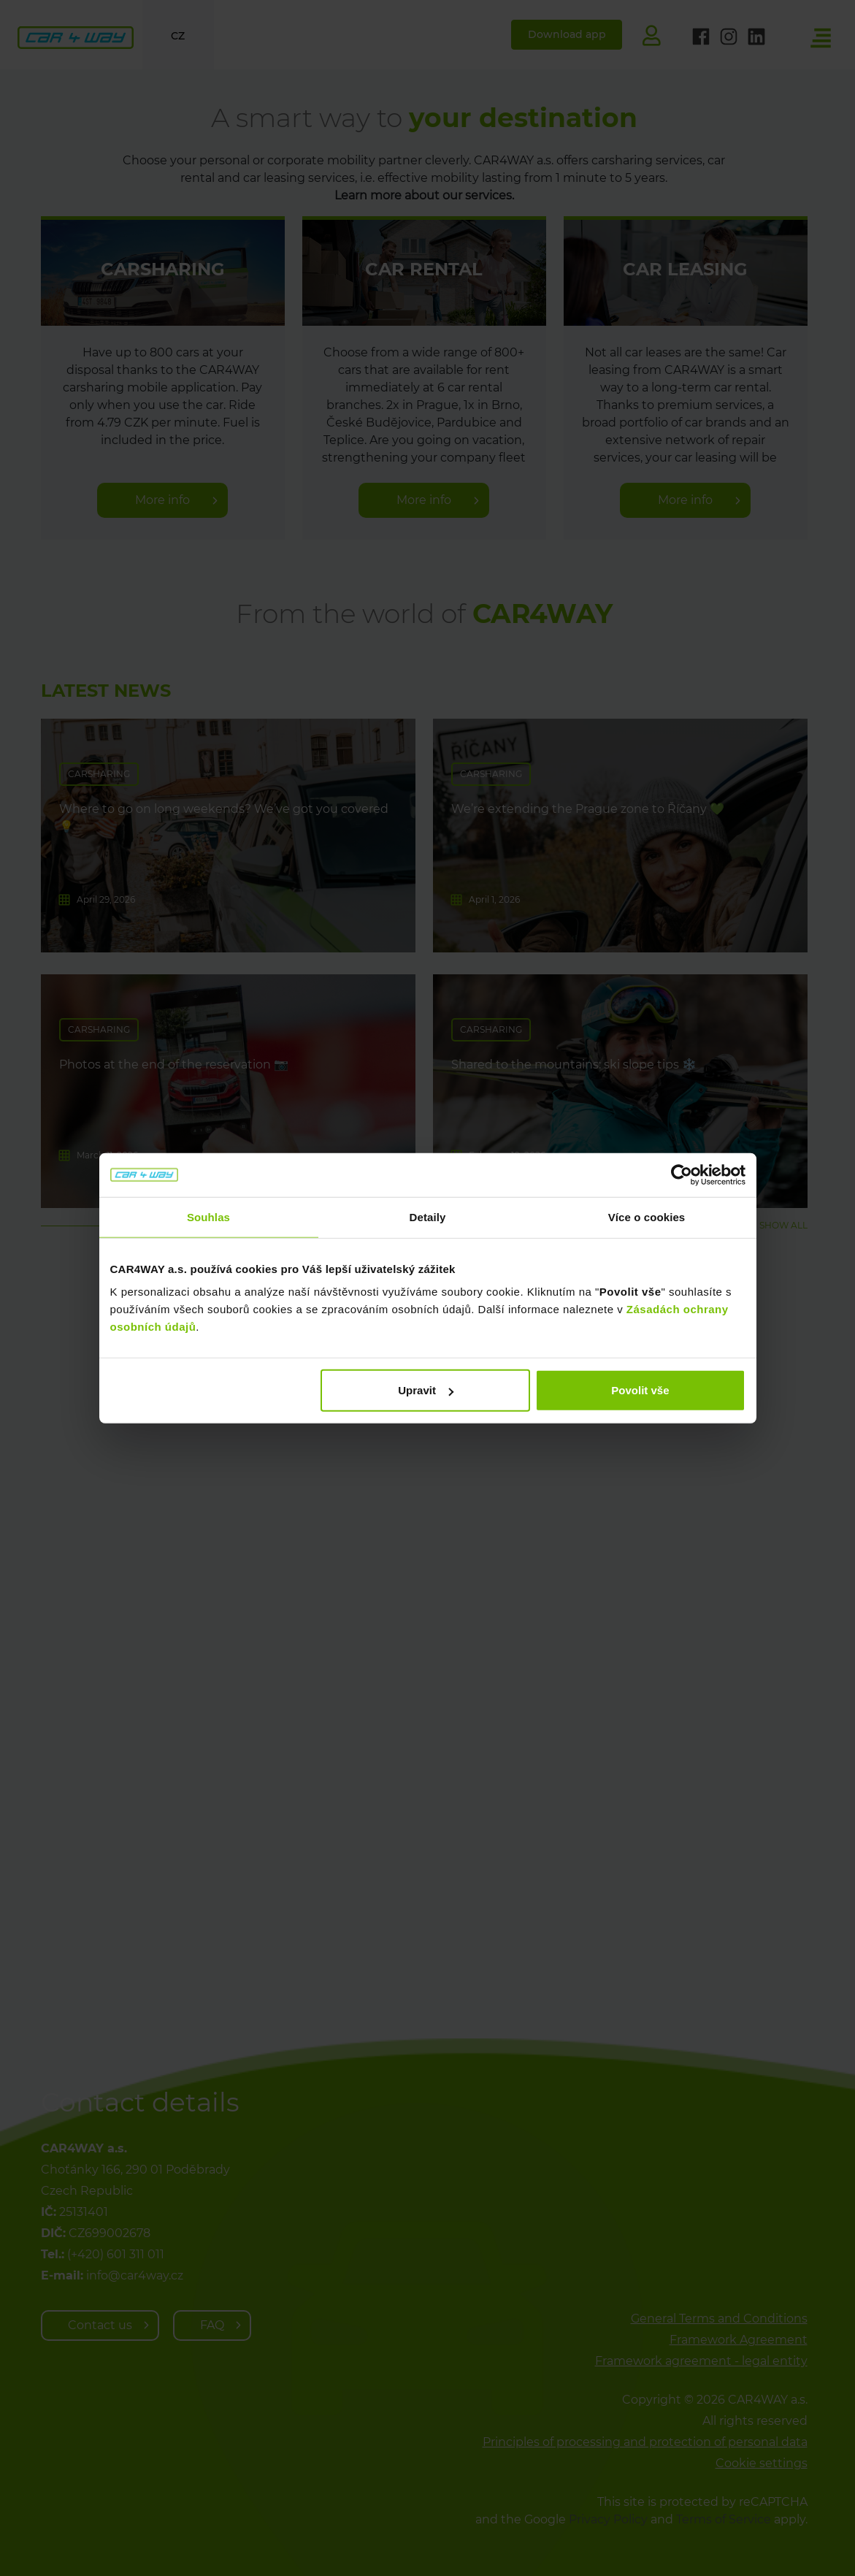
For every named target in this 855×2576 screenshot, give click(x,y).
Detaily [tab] (428, 1216)
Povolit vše (640, 1390)
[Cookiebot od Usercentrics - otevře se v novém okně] (681, 1174)
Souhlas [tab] (208, 1216)
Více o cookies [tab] (647, 1216)
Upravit (425, 1390)
